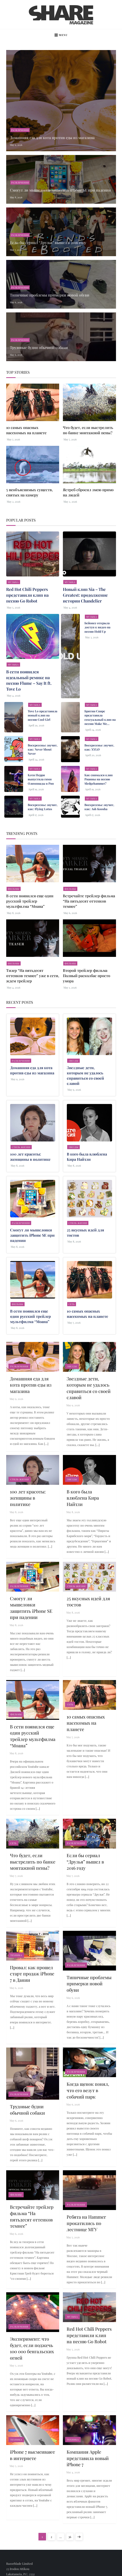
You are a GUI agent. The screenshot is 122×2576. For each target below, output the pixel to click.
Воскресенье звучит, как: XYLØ (99, 747)
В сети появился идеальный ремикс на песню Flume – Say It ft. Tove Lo (29, 680)
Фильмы (13, 888)
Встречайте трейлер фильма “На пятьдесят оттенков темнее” (89, 901)
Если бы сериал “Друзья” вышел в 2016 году (48, 242)
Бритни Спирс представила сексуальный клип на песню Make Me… (100, 717)
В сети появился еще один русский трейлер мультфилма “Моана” (29, 901)
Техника (16, 1955)
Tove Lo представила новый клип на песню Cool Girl (42, 715)
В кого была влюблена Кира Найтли (87, 1156)
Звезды (73, 1060)
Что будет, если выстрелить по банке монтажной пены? (88, 430)
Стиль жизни (21, 1147)
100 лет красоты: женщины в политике (30, 1156)
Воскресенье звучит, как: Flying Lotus (42, 807)
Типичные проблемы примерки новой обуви (49, 294)
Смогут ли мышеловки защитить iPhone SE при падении (60, 189)
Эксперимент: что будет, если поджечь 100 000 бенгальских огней (32, 2348)
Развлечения (20, 130)
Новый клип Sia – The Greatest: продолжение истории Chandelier (85, 595)
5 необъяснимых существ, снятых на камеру (29, 492)
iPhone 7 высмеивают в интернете (32, 2455)
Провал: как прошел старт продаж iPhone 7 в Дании (32, 1973)
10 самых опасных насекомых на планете (26, 430)
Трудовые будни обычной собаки (39, 347)
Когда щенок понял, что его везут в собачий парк (88, 2090)
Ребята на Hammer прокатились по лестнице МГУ (86, 2223)
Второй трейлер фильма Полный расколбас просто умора (86, 975)
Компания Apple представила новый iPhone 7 (88, 2458)
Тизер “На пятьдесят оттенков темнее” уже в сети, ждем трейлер (32, 975)
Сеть (72, 1304)
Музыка (13, 582)
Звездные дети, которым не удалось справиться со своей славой (85, 1075)
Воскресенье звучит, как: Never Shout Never (42, 749)
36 (71, 2536)
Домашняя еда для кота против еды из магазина (52, 137)
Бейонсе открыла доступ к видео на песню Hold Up (97, 627)
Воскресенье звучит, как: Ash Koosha (99, 807)
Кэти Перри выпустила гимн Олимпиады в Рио (41, 779)
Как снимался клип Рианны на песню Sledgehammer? (98, 779)
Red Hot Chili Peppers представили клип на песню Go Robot (27, 595)
